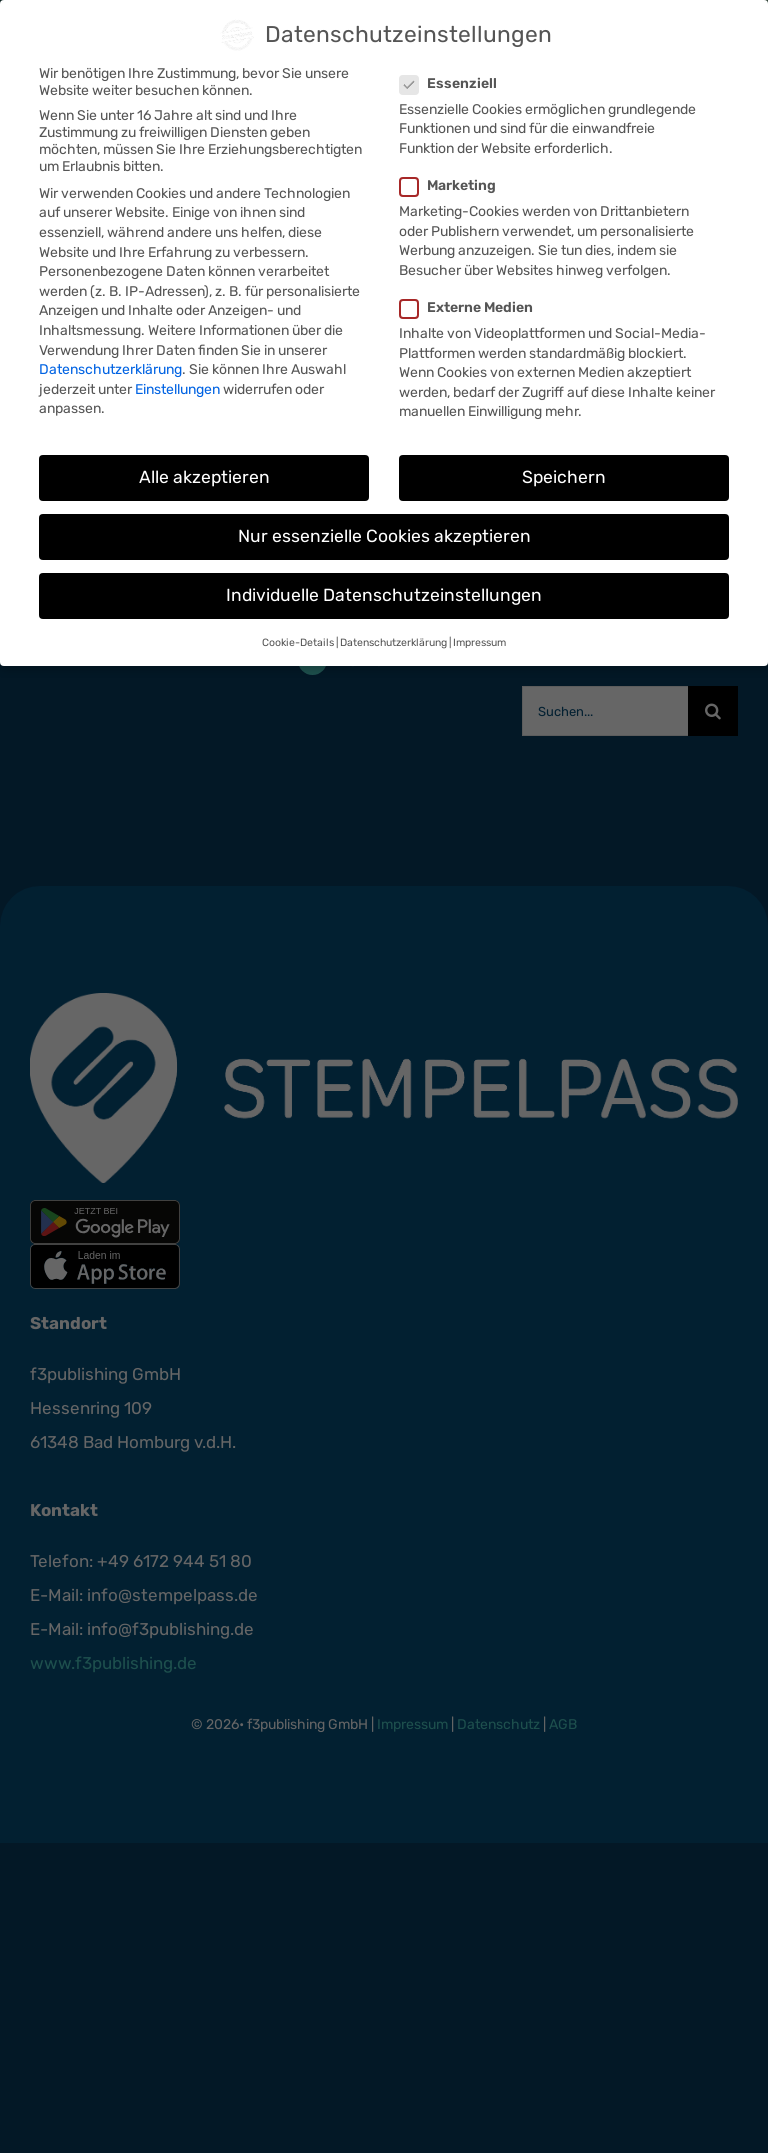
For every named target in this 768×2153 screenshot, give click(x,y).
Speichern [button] (564, 477)
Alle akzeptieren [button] (204, 477)
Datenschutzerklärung (110, 369)
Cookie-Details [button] (298, 642)
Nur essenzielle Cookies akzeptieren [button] (384, 536)
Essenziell (456, 83)
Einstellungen (177, 389)
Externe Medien (474, 307)
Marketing (456, 185)
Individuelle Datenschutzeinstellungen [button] (384, 595)
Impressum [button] (479, 642)
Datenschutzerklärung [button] (393, 642)
